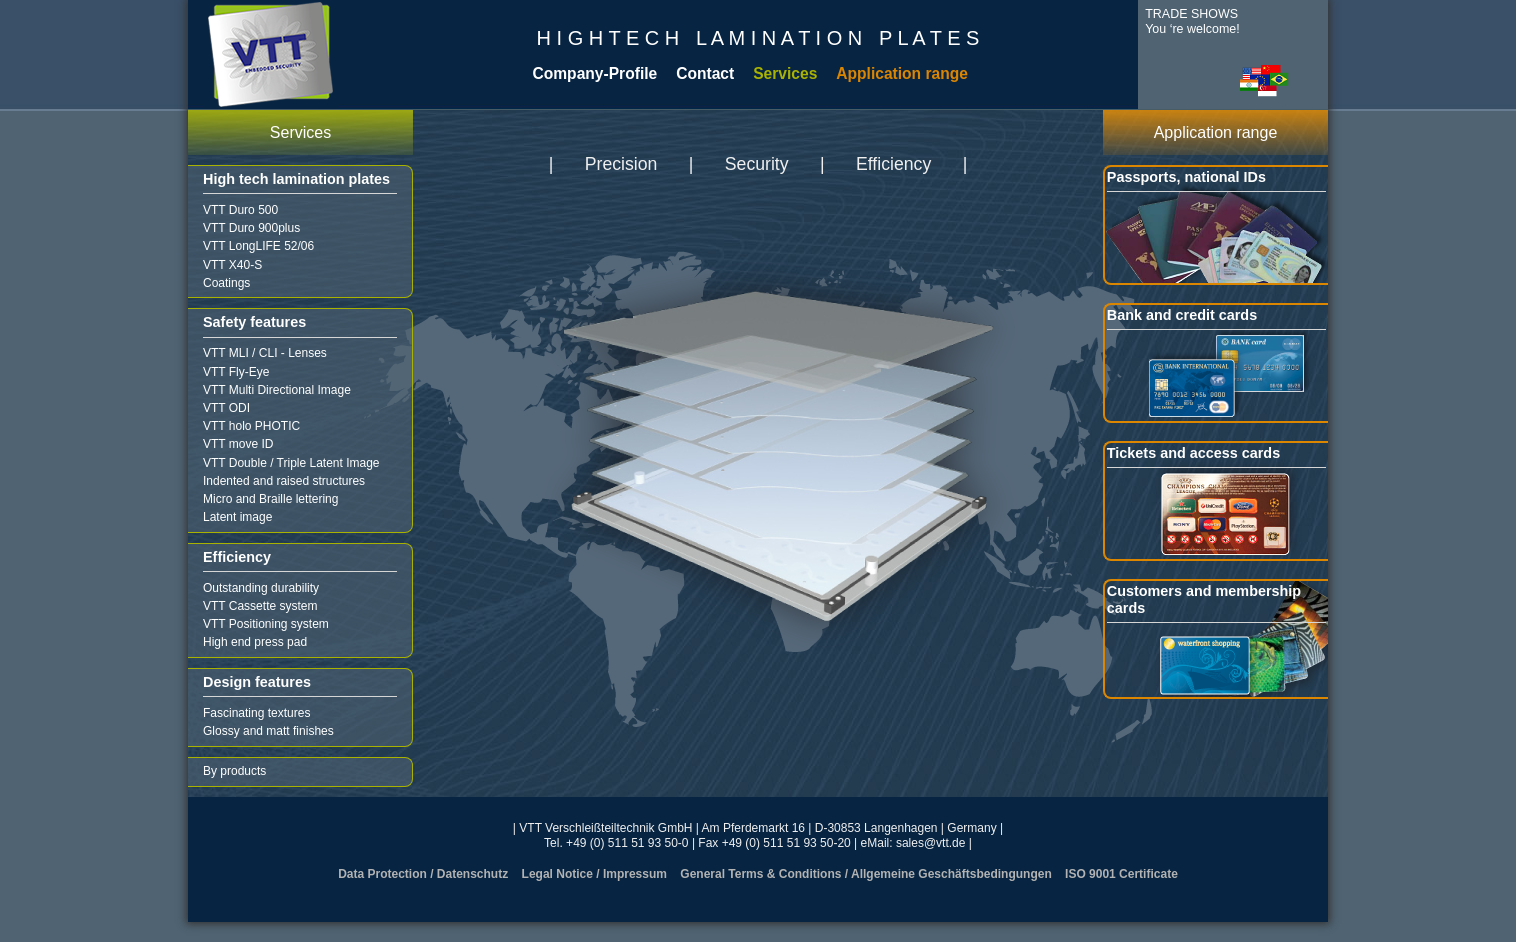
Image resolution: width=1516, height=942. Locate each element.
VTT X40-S (232, 265)
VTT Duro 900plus (251, 228)
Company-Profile (594, 73)
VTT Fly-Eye (236, 372)
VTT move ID (238, 444)
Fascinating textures (256, 713)
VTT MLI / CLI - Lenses (265, 353)
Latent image (237, 517)
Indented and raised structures (284, 481)
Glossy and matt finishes (268, 731)
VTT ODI (226, 408)
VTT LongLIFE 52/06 (258, 246)
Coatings (226, 283)
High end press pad (255, 642)
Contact (705, 73)
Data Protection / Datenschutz (423, 874)
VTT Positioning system (266, 624)
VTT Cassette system (260, 606)
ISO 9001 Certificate (1121, 874)
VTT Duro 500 (240, 210)
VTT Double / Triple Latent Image (291, 463)
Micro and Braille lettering (270, 499)
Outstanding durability (261, 588)
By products (234, 771)
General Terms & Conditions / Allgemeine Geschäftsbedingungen (865, 874)
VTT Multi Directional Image (277, 390)
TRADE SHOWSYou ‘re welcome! (1192, 21)
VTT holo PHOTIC (251, 426)
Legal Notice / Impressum (594, 874)
